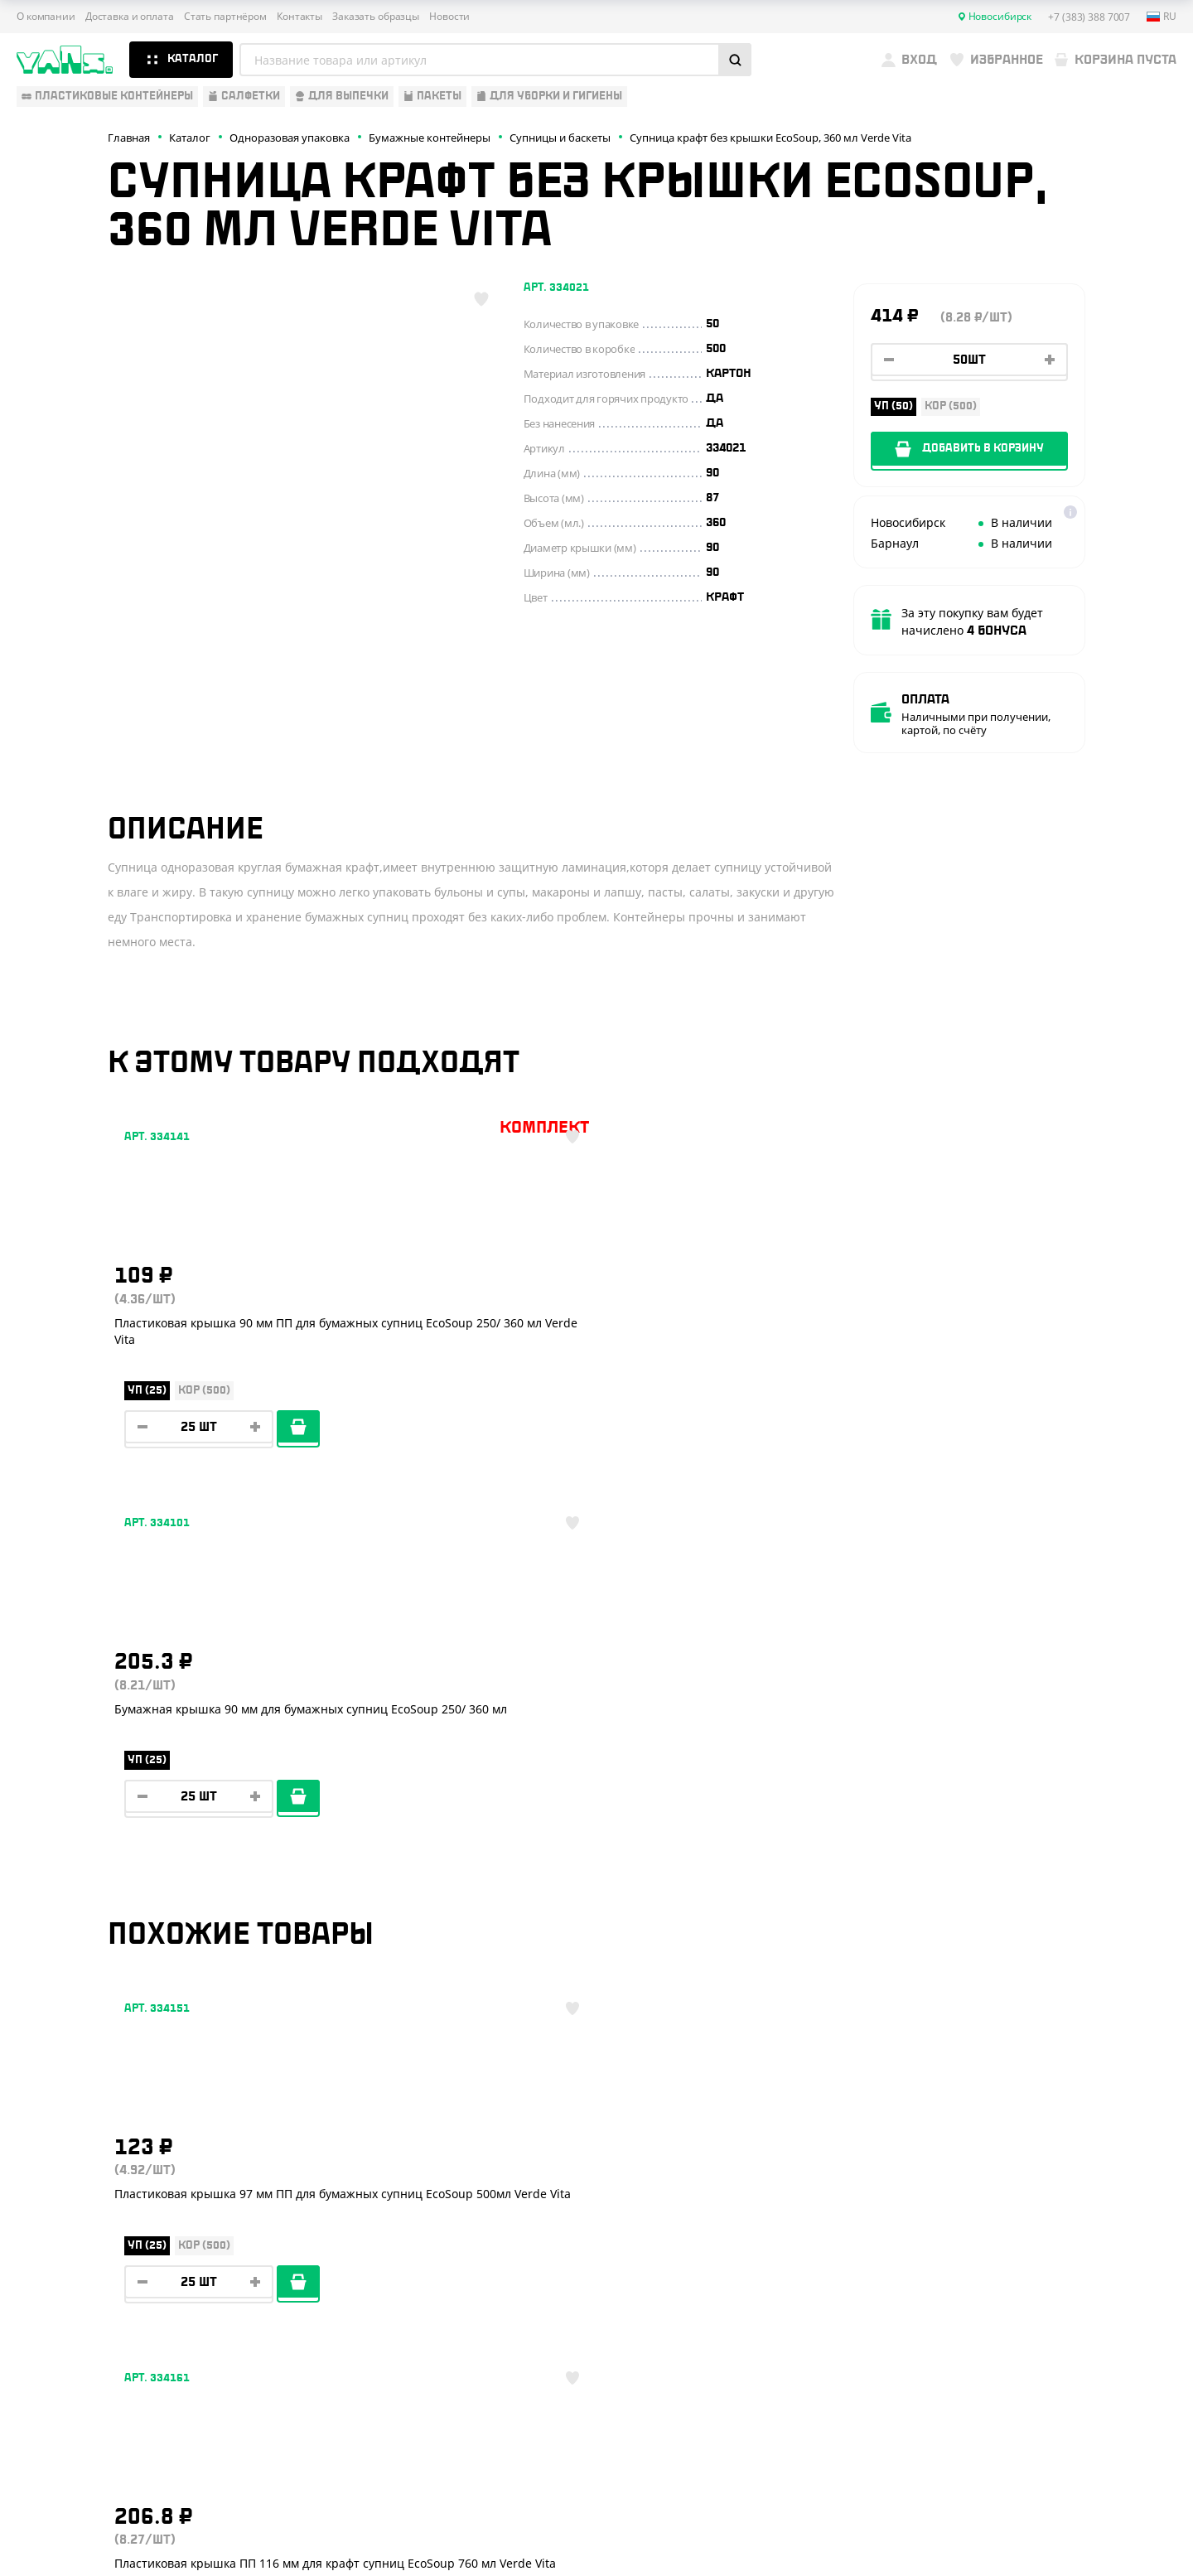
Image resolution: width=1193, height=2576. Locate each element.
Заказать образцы (375, 16)
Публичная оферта (990, 2448)
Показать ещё (596, 2043)
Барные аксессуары (77, 2257)
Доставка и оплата (129, 16)
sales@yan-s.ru (1046, 2333)
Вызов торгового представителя (373, 2306)
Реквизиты (305, 2257)
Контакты (299, 16)
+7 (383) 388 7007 (1054, 2209)
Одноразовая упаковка (89, 2184)
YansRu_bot (1019, 2272)
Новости (449, 16)
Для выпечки (57, 2281)
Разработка (1026, 2522)
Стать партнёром (225, 16)
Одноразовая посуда (82, 2208)
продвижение (1039, 2536)
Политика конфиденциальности (1024, 2462)
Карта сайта (974, 2475)
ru (1161, 16)
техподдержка (1090, 2522)
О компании (46, 16)
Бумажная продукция (84, 2232)
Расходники (54, 2354)
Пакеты (39, 2306)
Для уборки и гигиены (83, 2330)
